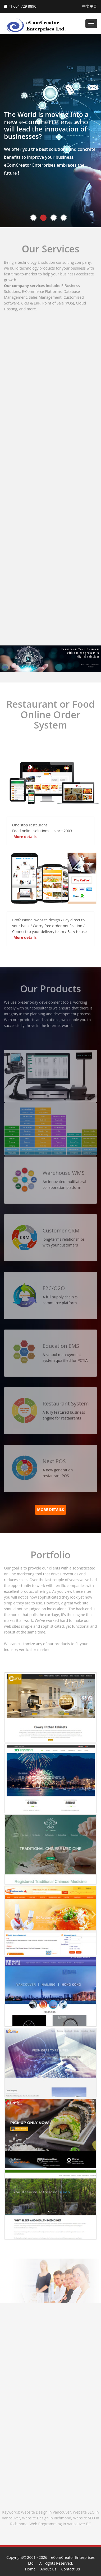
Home (30, 2569)
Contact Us (70, 2569)
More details (24, 836)
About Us (48, 2569)
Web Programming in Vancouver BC (60, 2523)
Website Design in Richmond (46, 2517)
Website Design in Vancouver (46, 2512)
